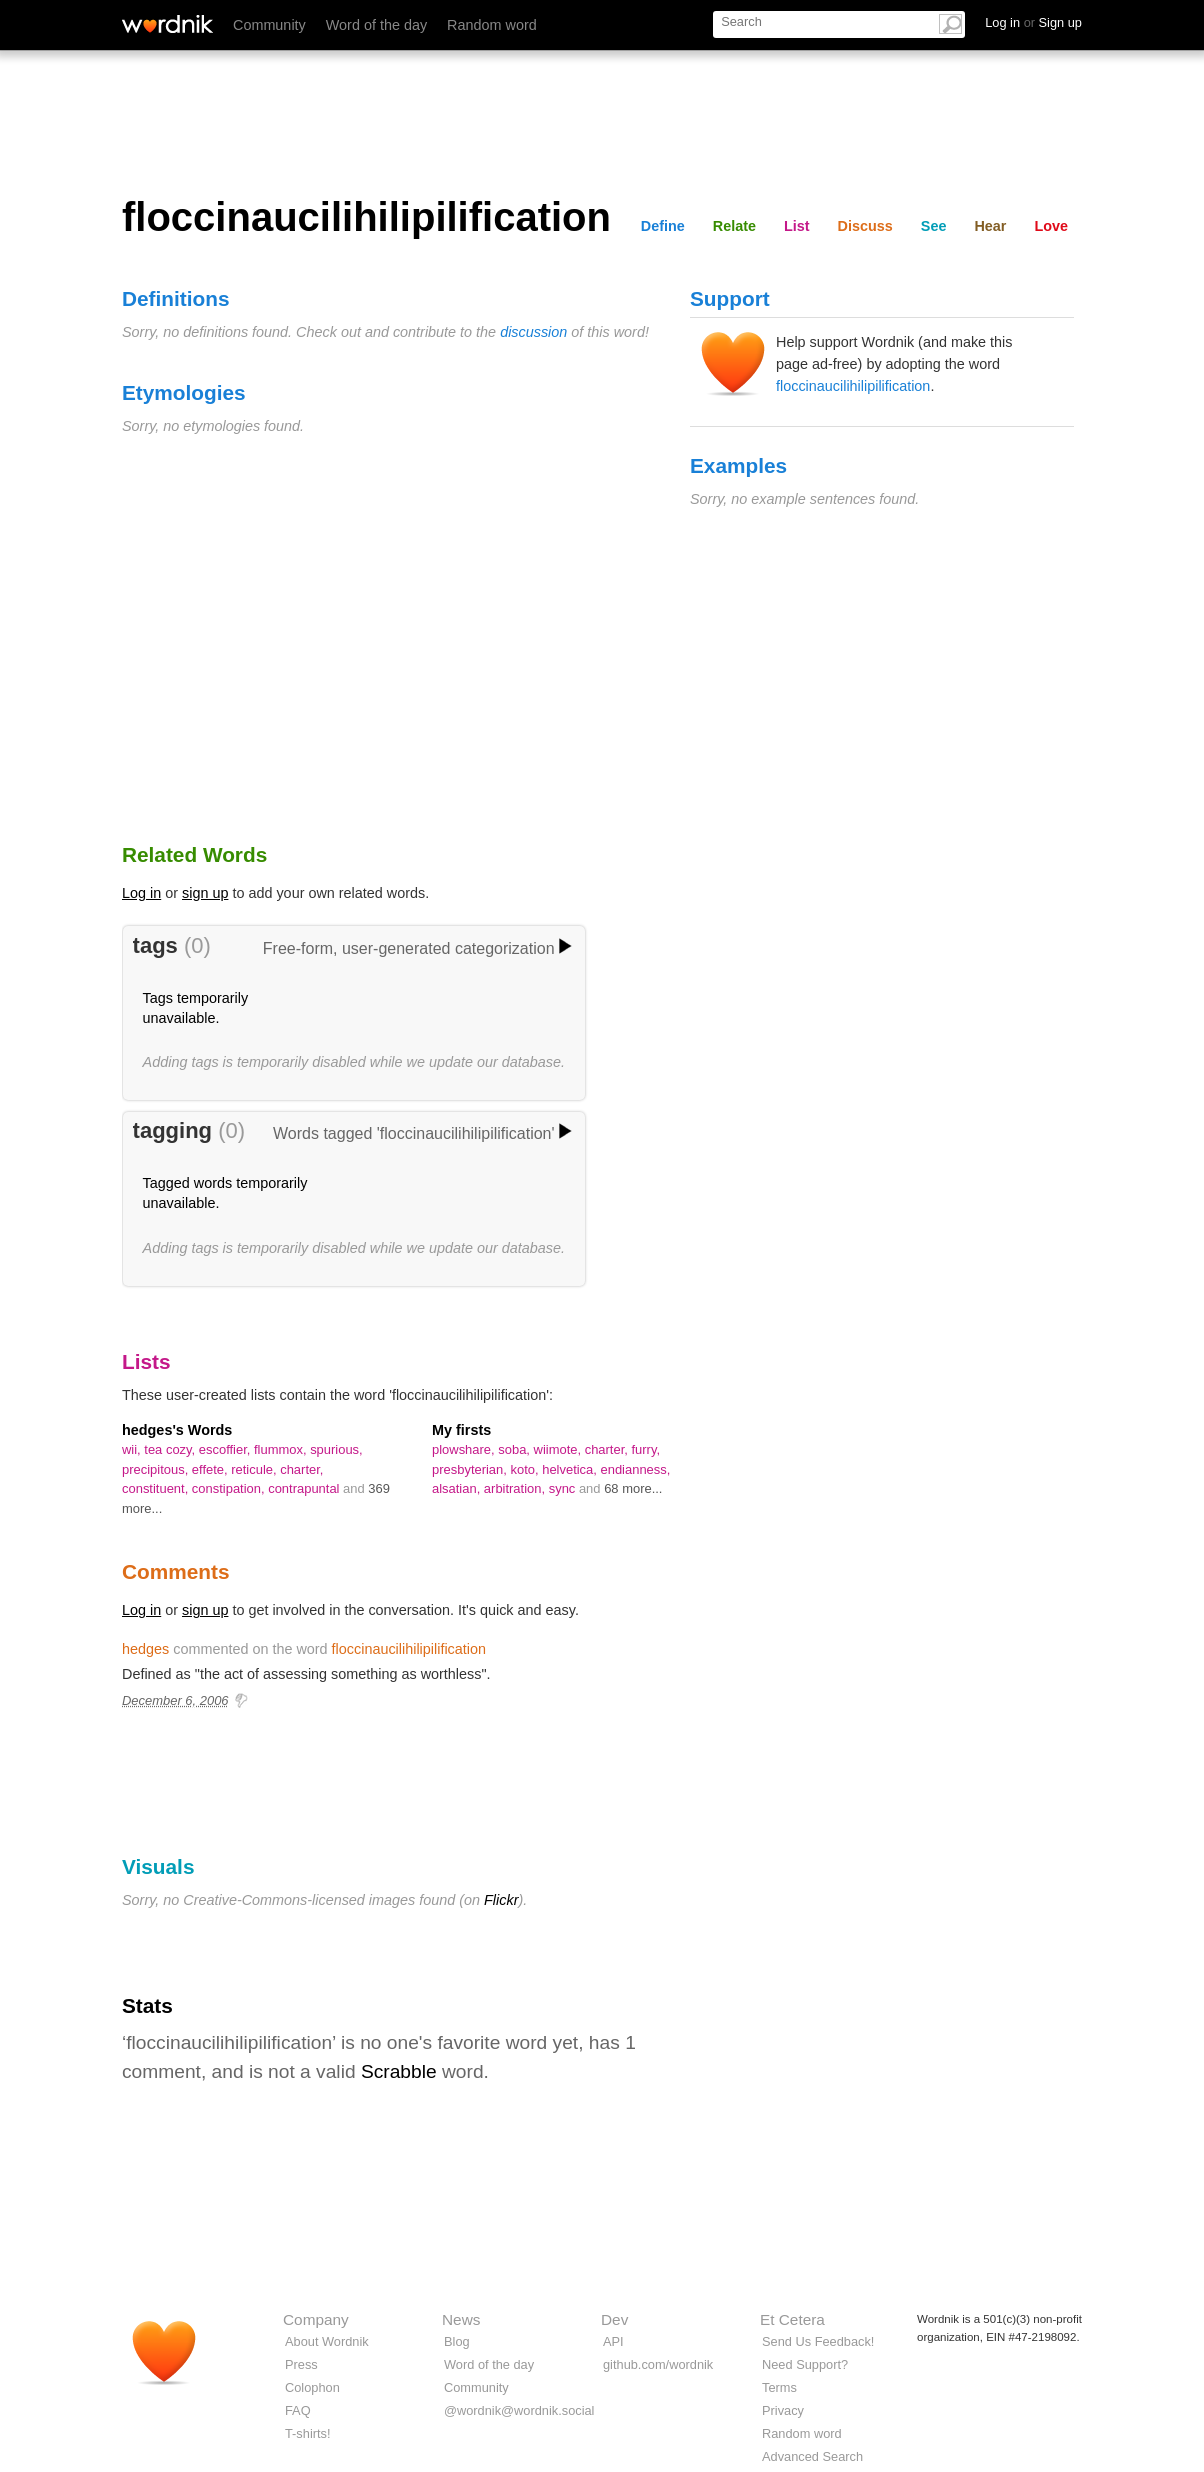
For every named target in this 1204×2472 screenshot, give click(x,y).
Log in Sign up (1033, 22)
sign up (205, 893)
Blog (457, 2341)
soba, (515, 1449)
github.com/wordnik (658, 2364)
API (613, 2341)
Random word (492, 25)
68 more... (633, 1488)
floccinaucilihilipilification (853, 386)
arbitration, (516, 1488)
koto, (526, 1469)
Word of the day (376, 25)
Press (301, 2364)
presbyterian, (471, 1469)
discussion (533, 332)
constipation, (230, 1488)
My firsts (461, 1430)
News (461, 2319)
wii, (133, 1449)
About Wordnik (327, 2341)
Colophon (312, 2387)
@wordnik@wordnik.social (519, 2410)
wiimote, (559, 1449)
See (934, 226)
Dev (614, 2319)
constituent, (157, 1488)
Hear (990, 226)
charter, (301, 1469)
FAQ (298, 2410)
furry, (645, 1449)
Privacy (783, 2410)
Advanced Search (812, 2456)
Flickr (501, 1900)
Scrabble (399, 2071)
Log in (141, 893)
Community (269, 25)
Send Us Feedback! (818, 2341)
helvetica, (571, 1469)
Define (663, 226)
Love (1051, 226)
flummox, (282, 1449)
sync (564, 1488)
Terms (779, 2387)
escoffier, (226, 1449)
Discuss (865, 226)
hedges (145, 1649)
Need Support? (805, 2364)
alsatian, (458, 1488)
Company (316, 2319)
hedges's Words (177, 1430)
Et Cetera (792, 2319)
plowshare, (465, 1449)
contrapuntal (305, 1488)
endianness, (636, 1469)
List (797, 226)
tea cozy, (171, 1449)
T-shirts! (308, 2433)
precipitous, (157, 1469)
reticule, (255, 1469)
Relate (734, 226)
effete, (211, 1469)
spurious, (336, 1449)
